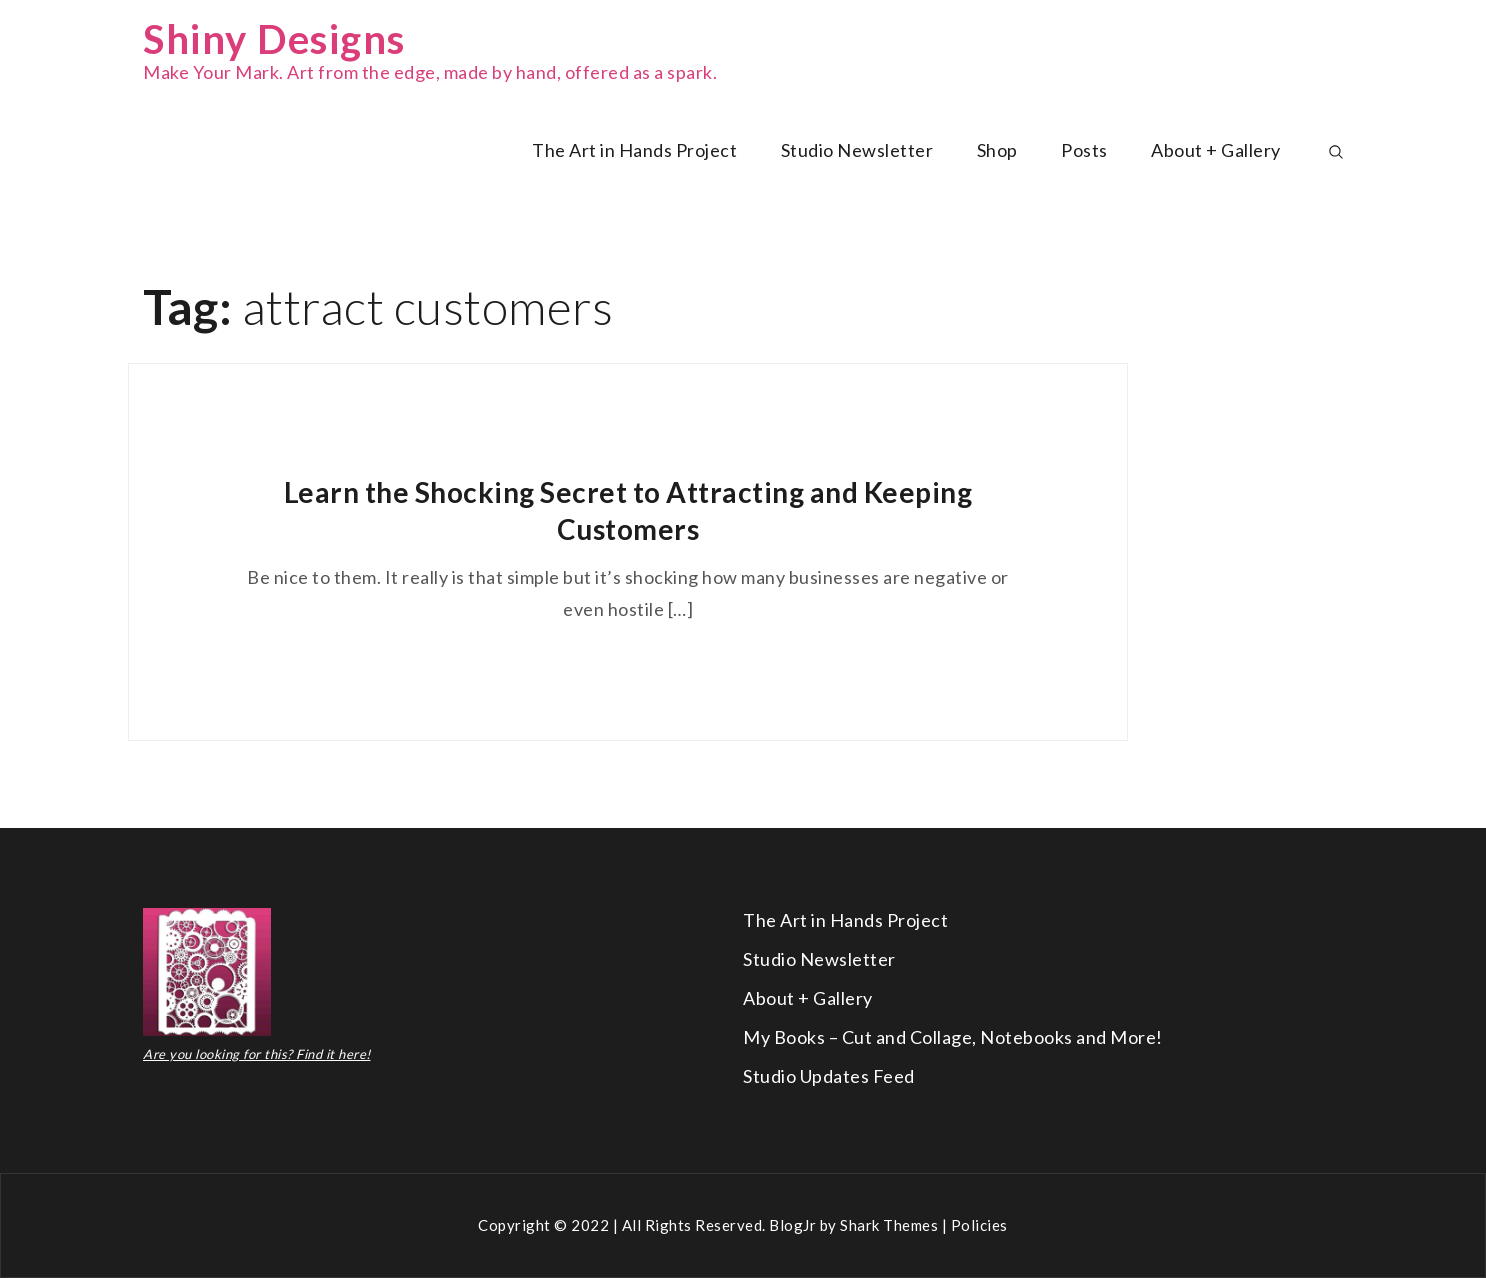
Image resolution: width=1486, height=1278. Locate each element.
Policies (979, 1225)
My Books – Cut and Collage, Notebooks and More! (953, 1037)
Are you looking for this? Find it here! (257, 1054)
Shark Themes (891, 1225)
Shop (997, 150)
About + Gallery (1216, 150)
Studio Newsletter (857, 150)
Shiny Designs (274, 39)
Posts (1084, 150)
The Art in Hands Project (634, 150)
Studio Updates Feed (829, 1076)
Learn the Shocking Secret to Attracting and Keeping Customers (628, 510)
